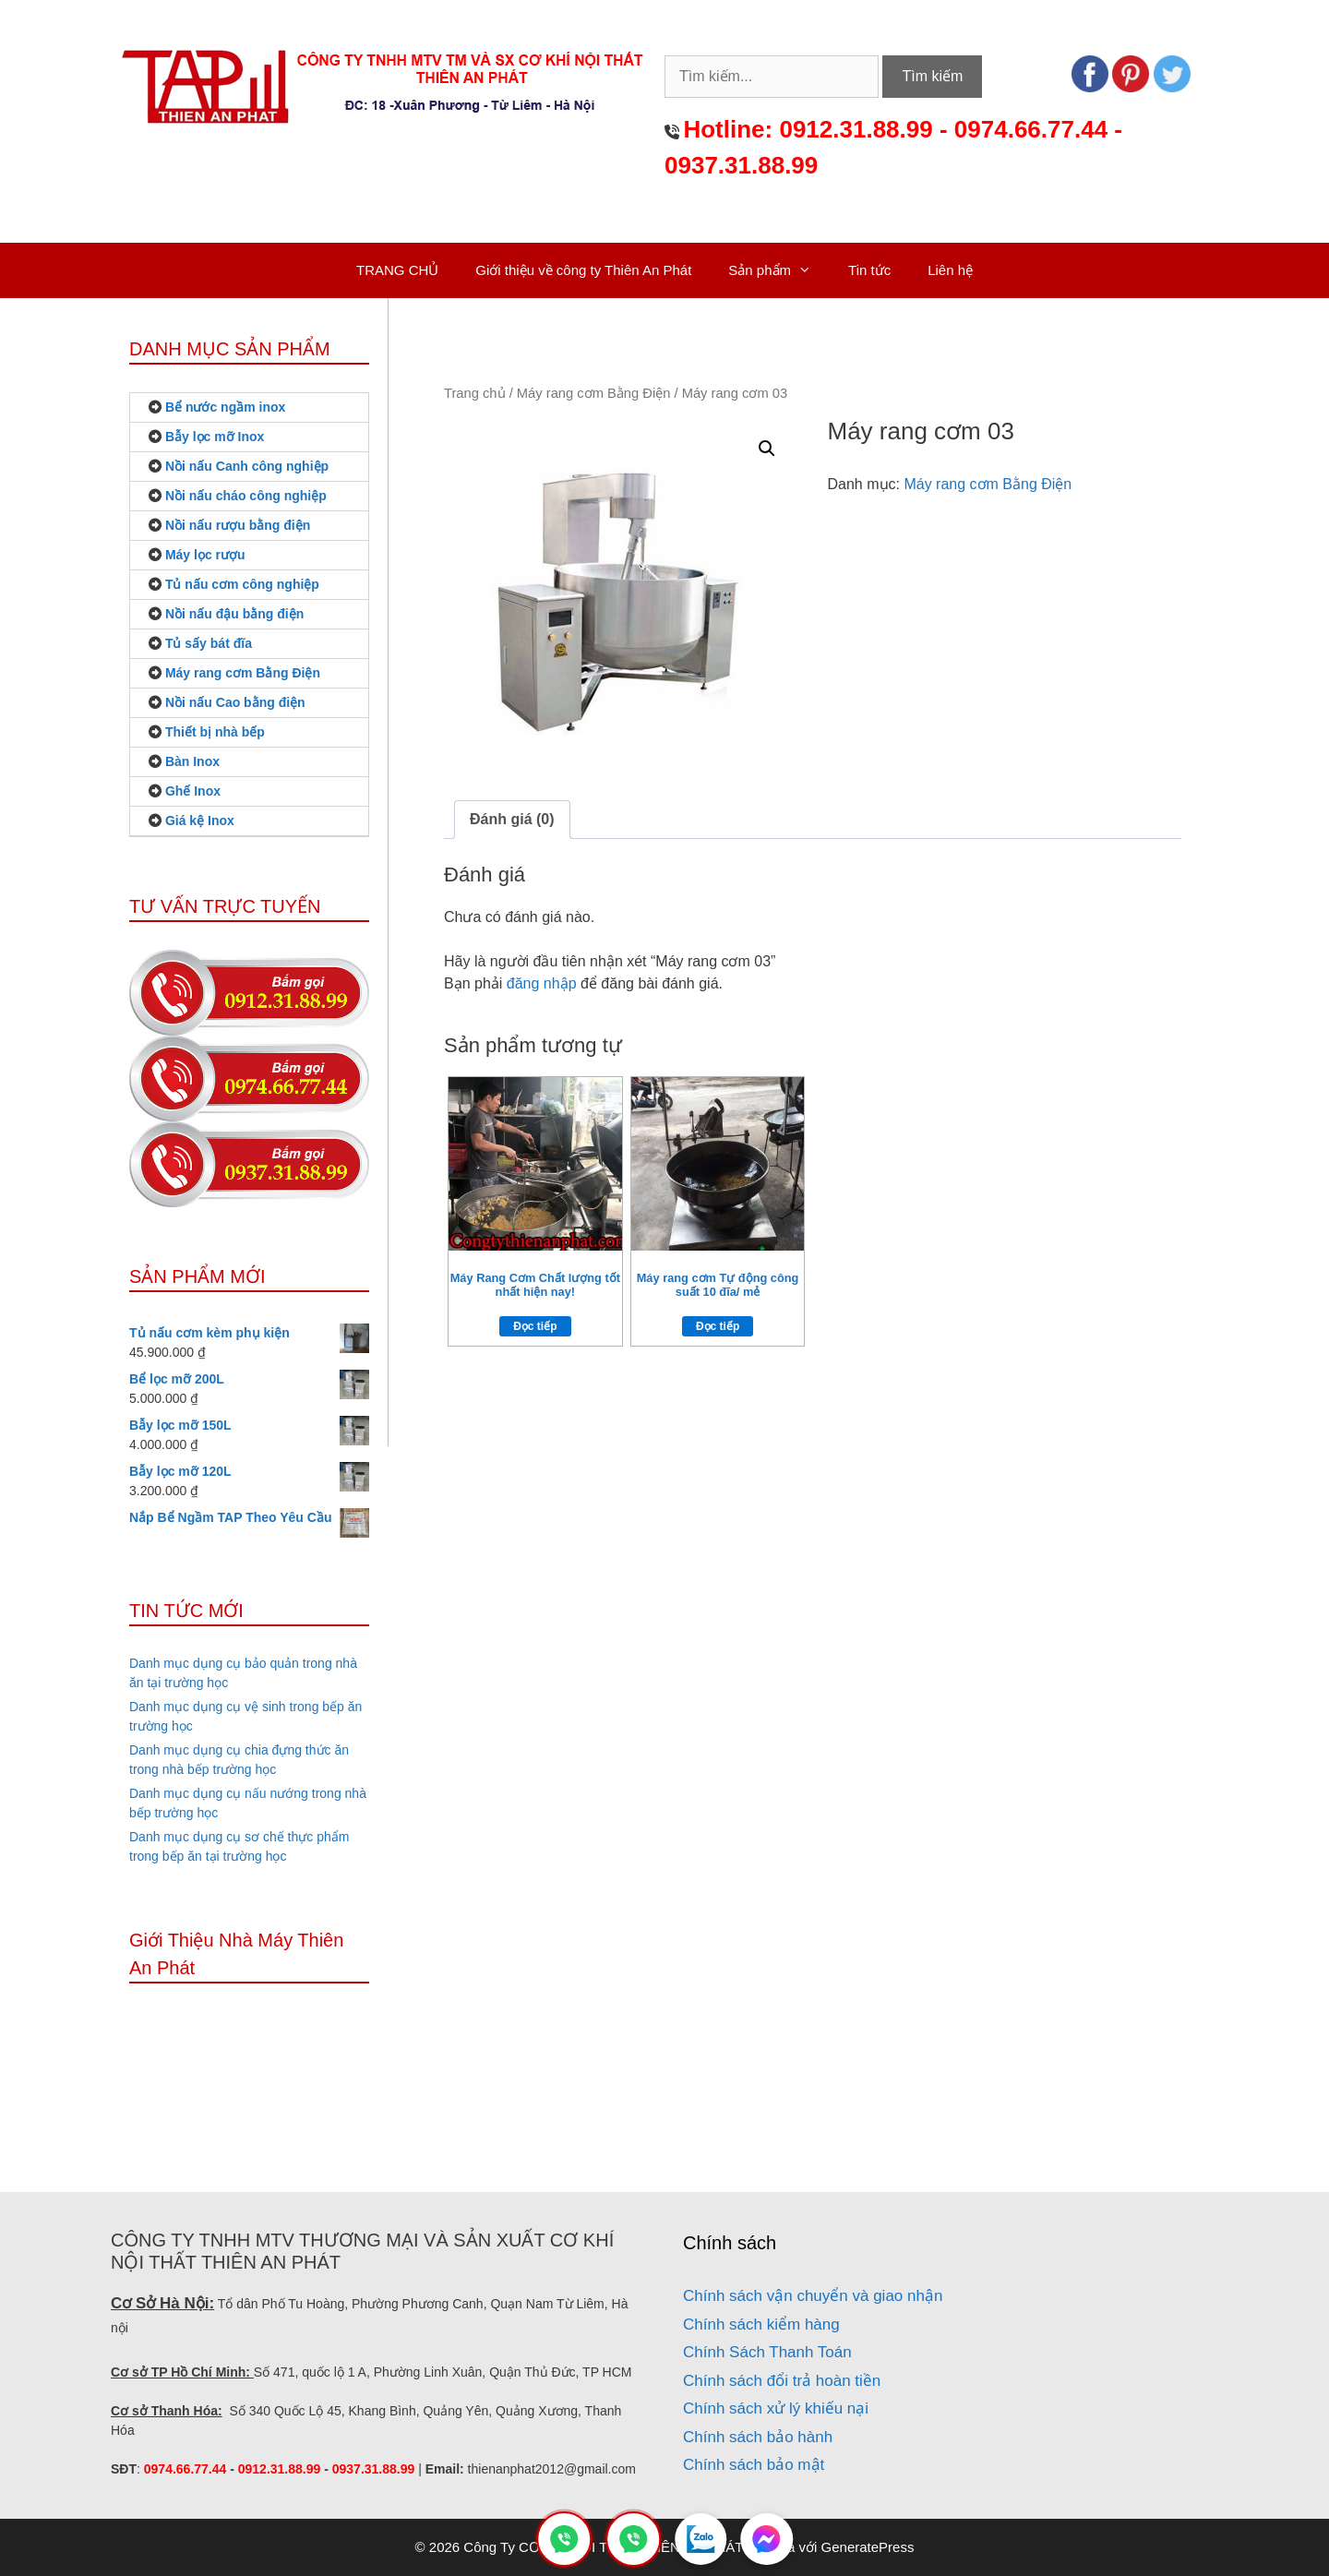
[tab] (512, 819)
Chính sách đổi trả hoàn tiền (781, 2381)
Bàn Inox (192, 761)
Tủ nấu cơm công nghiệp (242, 584)
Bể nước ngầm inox (225, 407)
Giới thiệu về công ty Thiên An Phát (583, 270)
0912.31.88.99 (855, 129)
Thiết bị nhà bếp (215, 732)
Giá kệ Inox (199, 820)
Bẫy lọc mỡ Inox (214, 436)
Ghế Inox (193, 791)
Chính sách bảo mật (753, 2465)
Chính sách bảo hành (757, 2437)
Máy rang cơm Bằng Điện (594, 393)
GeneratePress (868, 2547)
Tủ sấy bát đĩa (208, 643)
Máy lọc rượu (205, 554)
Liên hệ (950, 270)
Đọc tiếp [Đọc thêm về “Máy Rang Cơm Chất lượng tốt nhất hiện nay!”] (535, 1326)
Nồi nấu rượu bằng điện (237, 525)
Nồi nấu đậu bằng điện (234, 613)
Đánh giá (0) (512, 819)
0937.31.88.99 (741, 165)
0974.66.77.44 (1031, 129)
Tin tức (869, 270)
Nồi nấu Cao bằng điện (235, 702)
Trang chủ (475, 393)
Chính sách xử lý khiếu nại (775, 2408)
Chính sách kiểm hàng (761, 2324)
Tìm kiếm (932, 76)
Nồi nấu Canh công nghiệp (247, 466)
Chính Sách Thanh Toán (767, 2352)
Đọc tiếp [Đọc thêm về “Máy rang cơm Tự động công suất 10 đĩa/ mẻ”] (717, 1326)
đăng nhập (542, 983)
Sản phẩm (779, 270)
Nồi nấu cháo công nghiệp (246, 495)
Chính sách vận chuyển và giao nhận (812, 2296)
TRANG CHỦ (397, 270)
